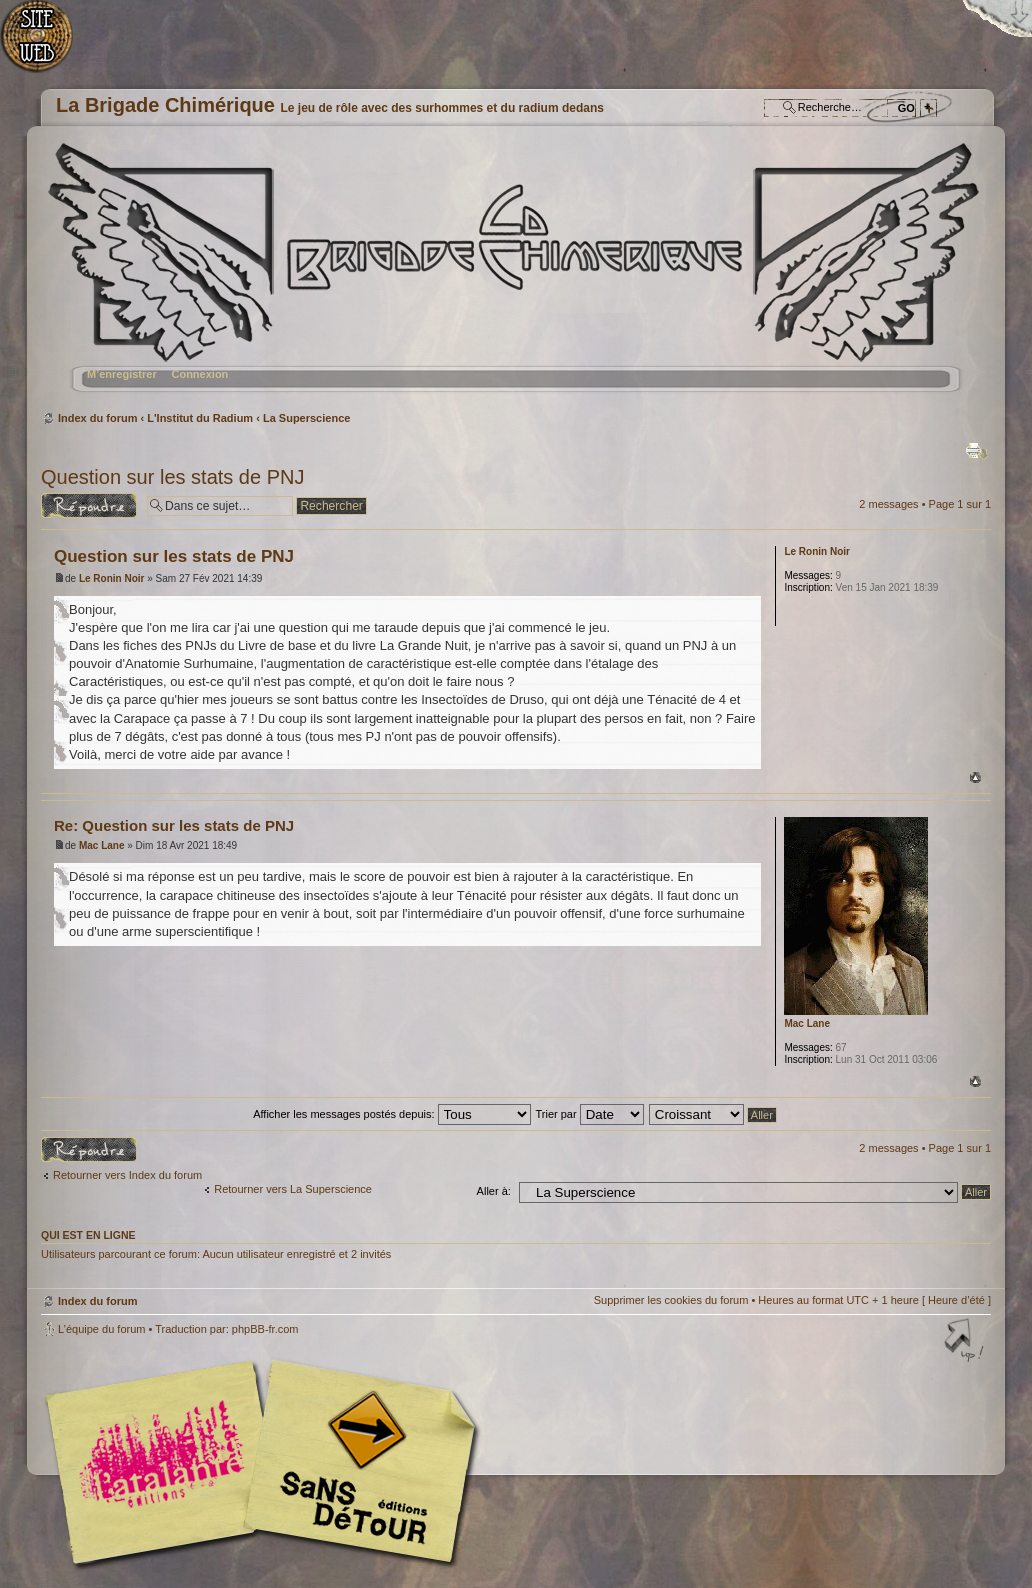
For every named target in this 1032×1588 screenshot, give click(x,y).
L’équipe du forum (101, 1329)
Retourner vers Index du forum (127, 1175)
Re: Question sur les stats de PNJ (174, 825)
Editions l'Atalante (266, 1462)
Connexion (199, 374)
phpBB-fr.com (265, 1329)
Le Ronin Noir (112, 578)
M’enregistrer (122, 374)
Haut (975, 777)
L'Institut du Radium (200, 418)
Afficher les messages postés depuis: (391, 1114)
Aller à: (494, 1191)
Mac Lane (102, 845)
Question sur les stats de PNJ (172, 477)
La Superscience (306, 418)
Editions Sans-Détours (356, 1464)
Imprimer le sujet (977, 451)
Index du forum (513, 275)
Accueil (47, 45)
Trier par (589, 1114)
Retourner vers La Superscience (293, 1189)
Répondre (89, 505)
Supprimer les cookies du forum (671, 1300)
